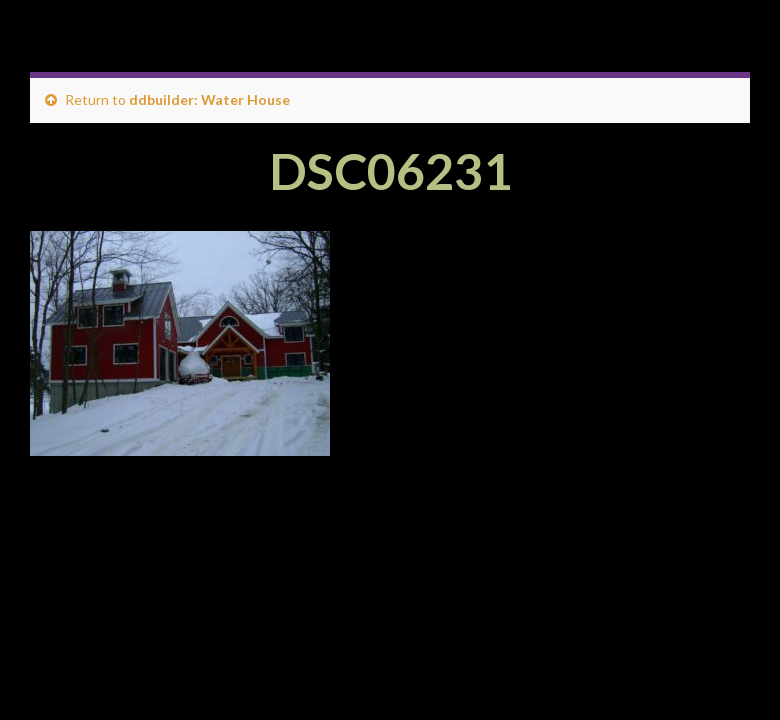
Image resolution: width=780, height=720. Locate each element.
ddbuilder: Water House (209, 99)
